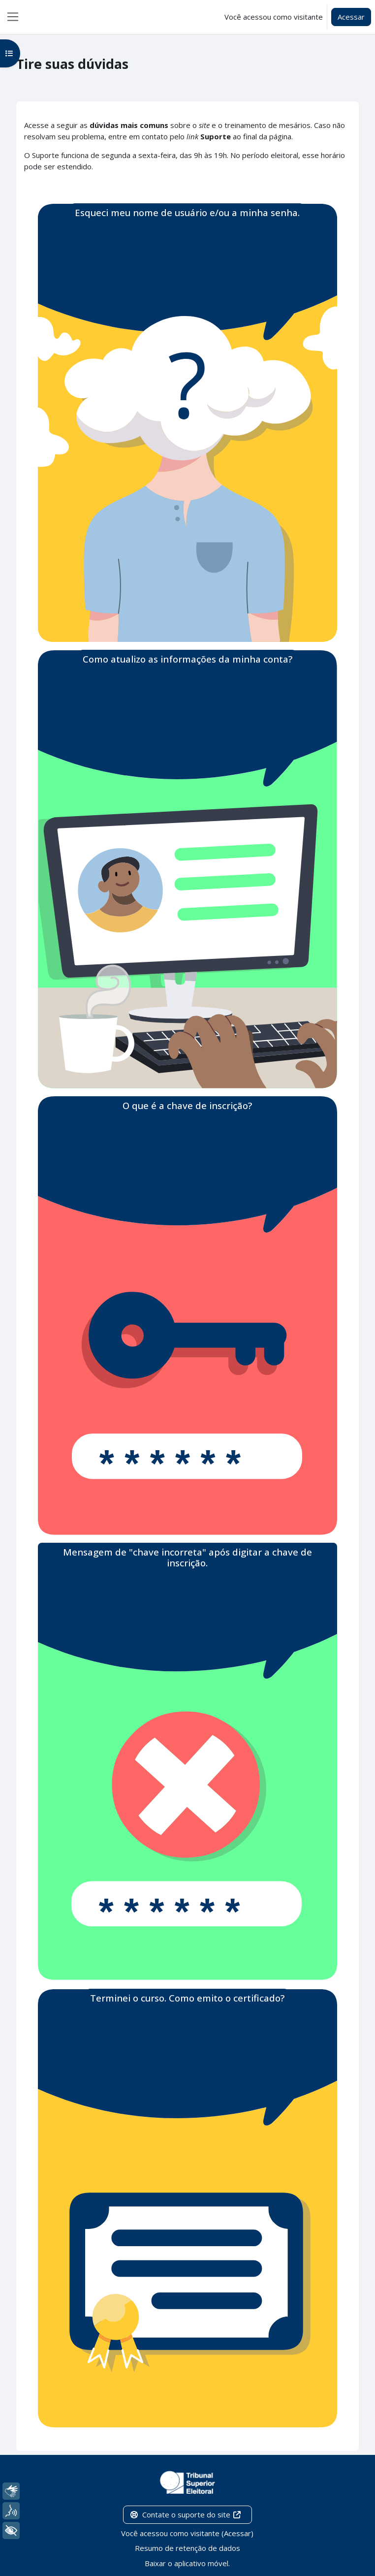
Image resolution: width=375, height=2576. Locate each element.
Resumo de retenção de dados (187, 2548)
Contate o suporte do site (185, 2514)
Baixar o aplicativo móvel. (187, 2563)
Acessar (351, 17)
